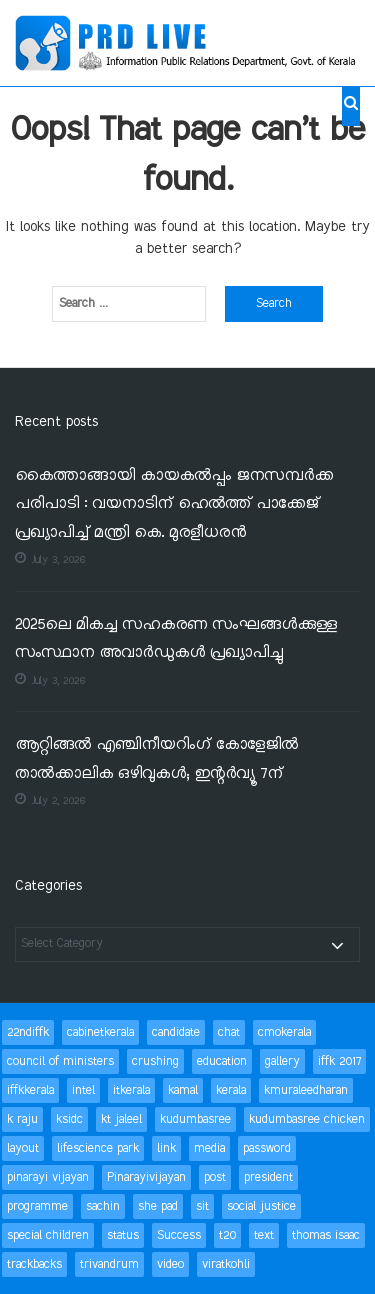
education (222, 1061)
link (166, 1148)
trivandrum (109, 1264)
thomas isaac (326, 1235)
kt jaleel (121, 1119)
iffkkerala (30, 1090)
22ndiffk (28, 1032)
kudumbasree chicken (307, 1119)
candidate (176, 1032)
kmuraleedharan (306, 1090)
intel (83, 1090)
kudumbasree (195, 1119)
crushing (155, 1061)
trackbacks (34, 1264)
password (267, 1148)
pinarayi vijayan (48, 1177)
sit (202, 1206)
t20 (227, 1235)
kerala (231, 1090)
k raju (22, 1119)
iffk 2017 (339, 1061)
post (215, 1177)
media (209, 1148)
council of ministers (60, 1061)
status (123, 1235)
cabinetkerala (100, 1032)
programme (37, 1206)
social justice (261, 1206)
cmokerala (284, 1032)
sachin (103, 1206)
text (264, 1235)
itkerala (131, 1090)
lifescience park (98, 1148)
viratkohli (226, 1264)
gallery (282, 1061)
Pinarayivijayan (146, 1177)
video (170, 1264)
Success (179, 1235)
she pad (158, 1206)
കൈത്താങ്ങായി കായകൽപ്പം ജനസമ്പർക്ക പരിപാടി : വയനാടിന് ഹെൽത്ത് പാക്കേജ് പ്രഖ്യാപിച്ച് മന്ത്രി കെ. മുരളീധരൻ (174, 505)
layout (23, 1148)
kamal (183, 1090)
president (268, 1177)
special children (48, 1235)
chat (229, 1032)
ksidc (69, 1119)
